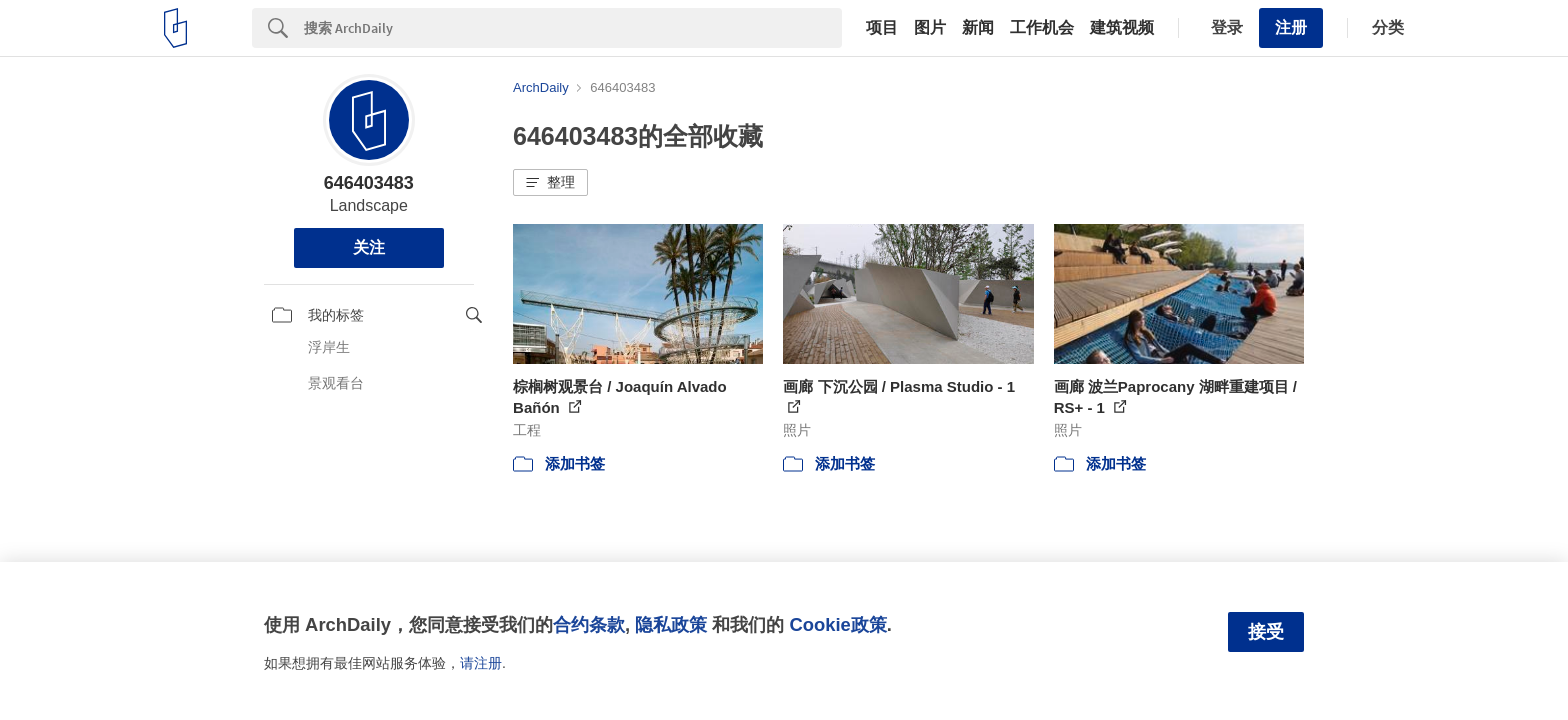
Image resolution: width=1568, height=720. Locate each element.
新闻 (978, 28)
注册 (1291, 27)
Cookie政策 (837, 624)
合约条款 (589, 624)
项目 (882, 28)
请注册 (481, 663)
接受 (1266, 632)
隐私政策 (671, 624)
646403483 (369, 183)
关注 (369, 247)
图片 (930, 28)
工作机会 (1042, 28)
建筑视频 (1122, 28)
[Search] (573, 28)
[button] (550, 183)
